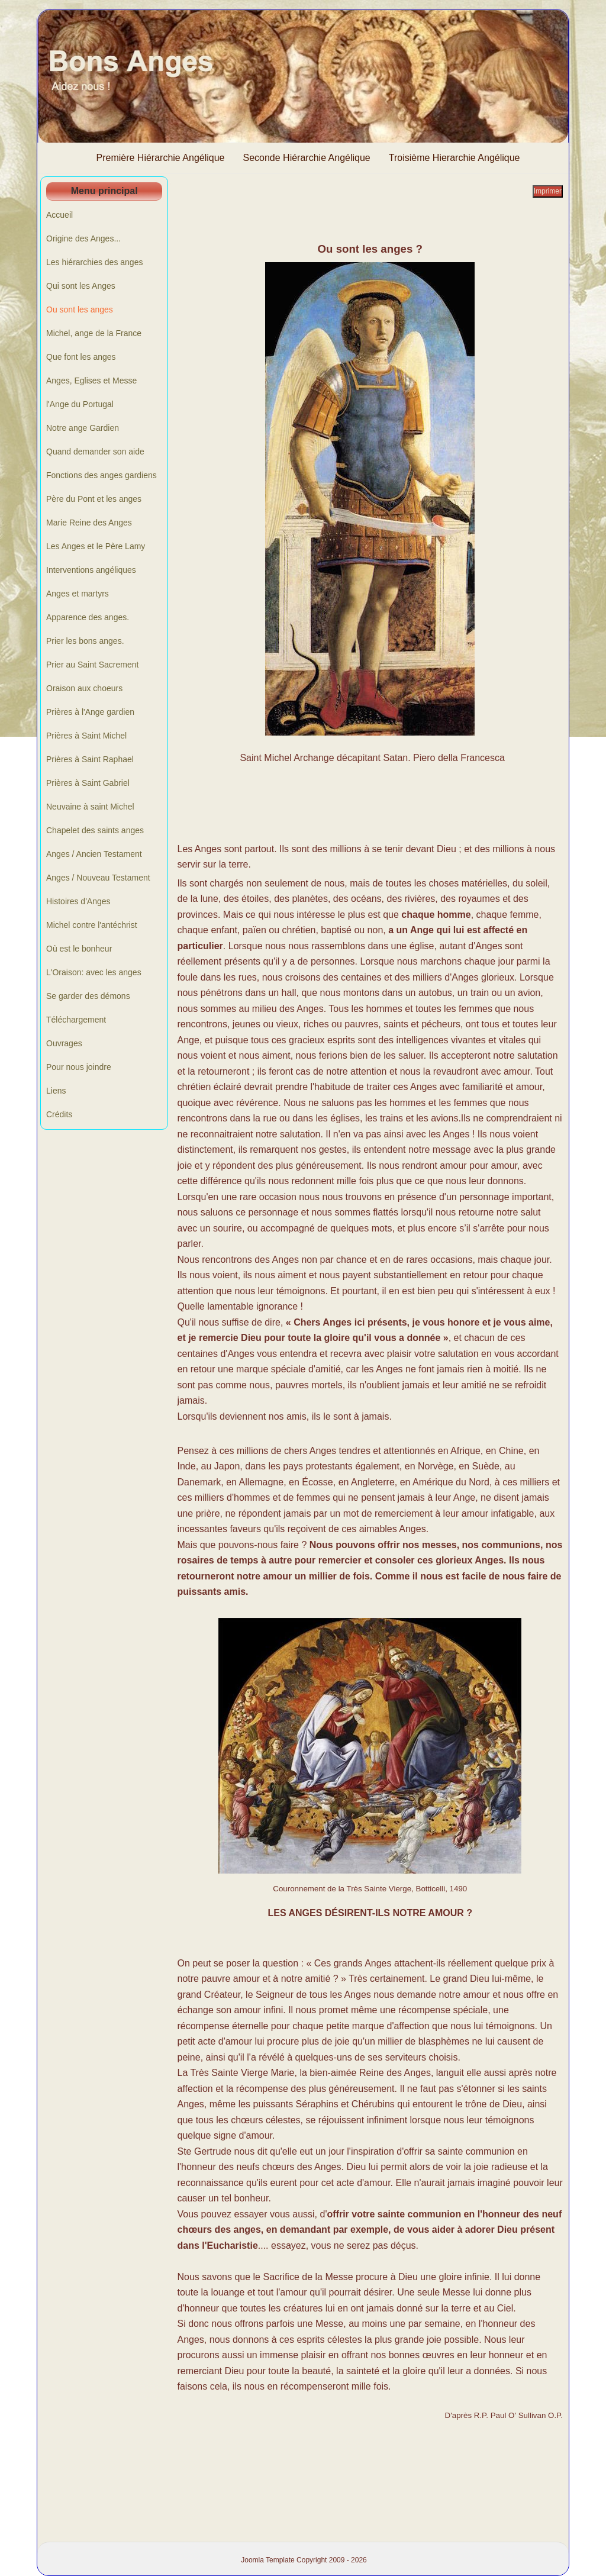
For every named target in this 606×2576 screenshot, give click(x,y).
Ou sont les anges (79, 309)
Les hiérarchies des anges (94, 262)
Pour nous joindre (78, 1067)
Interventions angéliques (91, 570)
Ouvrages (64, 1043)
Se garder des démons (88, 996)
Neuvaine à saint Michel (90, 806)
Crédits (59, 1114)
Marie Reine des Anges (89, 522)
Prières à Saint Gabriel (88, 783)
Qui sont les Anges (80, 286)
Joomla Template (268, 2560)
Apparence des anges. (87, 617)
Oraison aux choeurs (84, 688)
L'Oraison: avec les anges (93, 972)
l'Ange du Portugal (80, 404)
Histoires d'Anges (78, 901)
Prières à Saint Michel (86, 735)
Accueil (59, 215)
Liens (56, 1090)
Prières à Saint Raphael (90, 759)
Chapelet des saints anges (95, 830)
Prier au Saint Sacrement (92, 664)
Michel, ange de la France (93, 333)
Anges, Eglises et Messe (91, 380)
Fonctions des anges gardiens (101, 475)
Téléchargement (76, 1019)
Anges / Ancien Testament (94, 854)
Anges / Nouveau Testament (98, 877)
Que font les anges (81, 357)
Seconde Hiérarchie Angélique (306, 158)
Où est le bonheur (79, 948)
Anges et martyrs (77, 593)
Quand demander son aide (95, 451)
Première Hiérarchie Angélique (160, 158)
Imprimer (548, 191)
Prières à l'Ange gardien (90, 712)
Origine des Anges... (83, 238)
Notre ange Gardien (82, 428)
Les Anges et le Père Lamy (95, 546)
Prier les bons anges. (85, 641)
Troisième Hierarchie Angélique (454, 158)
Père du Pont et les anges (93, 499)
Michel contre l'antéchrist (91, 925)
